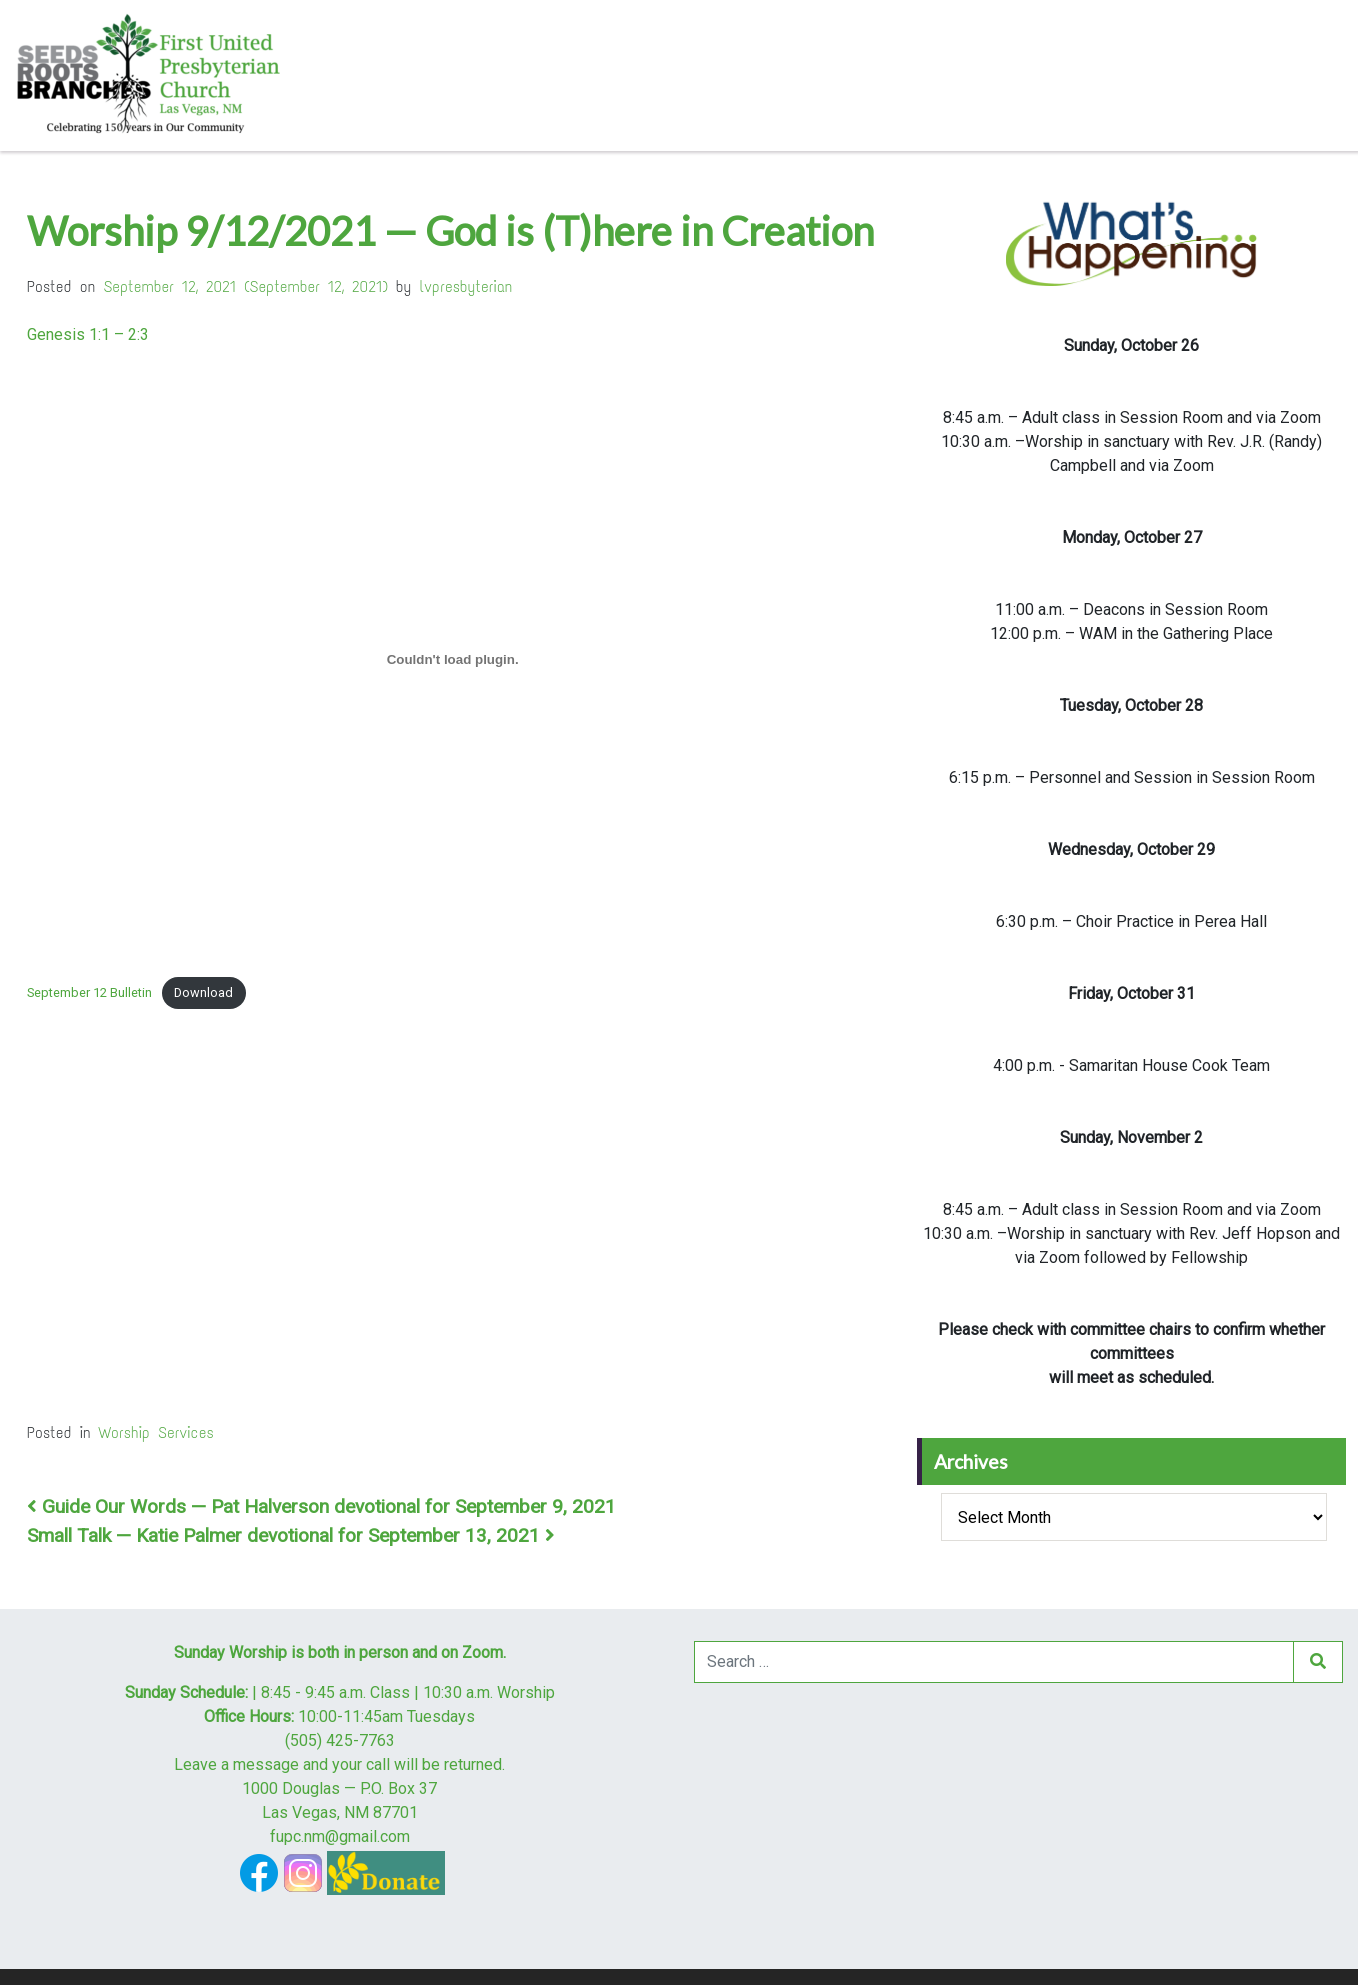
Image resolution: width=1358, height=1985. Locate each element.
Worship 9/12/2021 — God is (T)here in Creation (450, 231)
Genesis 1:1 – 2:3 (88, 334)
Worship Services (156, 1432)
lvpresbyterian (466, 286)
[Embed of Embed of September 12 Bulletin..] (452, 659)
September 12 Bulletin (89, 992)
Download (203, 992)
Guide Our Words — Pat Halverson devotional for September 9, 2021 (321, 1506)
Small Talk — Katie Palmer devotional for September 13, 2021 (291, 1535)
